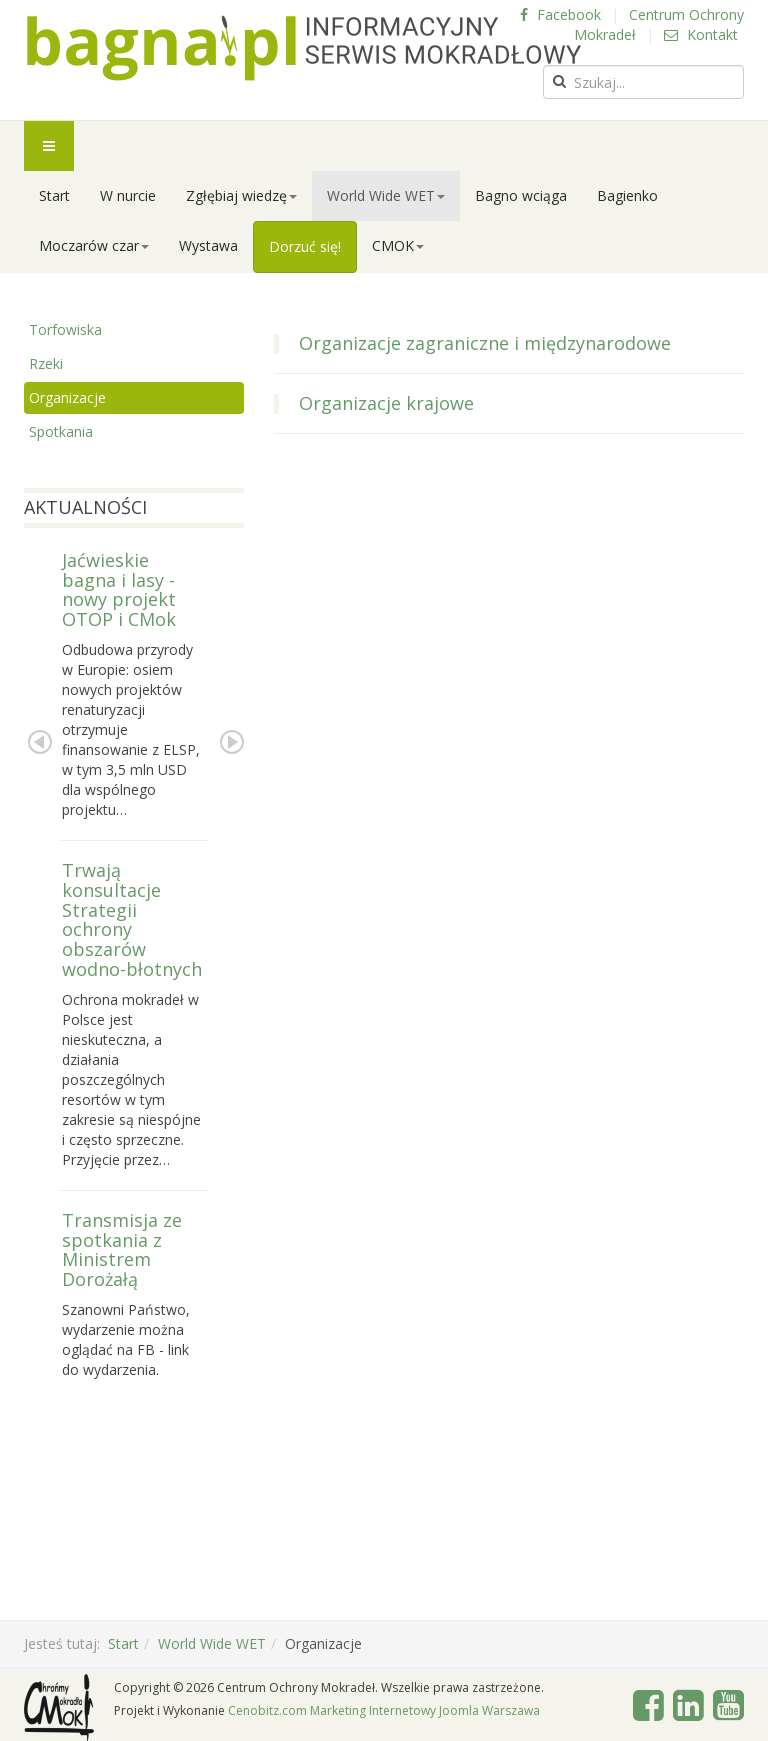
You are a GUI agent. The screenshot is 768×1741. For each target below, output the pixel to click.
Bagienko (627, 195)
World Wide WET (386, 195)
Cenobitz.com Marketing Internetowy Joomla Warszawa (384, 1710)
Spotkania (61, 431)
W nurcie (128, 195)
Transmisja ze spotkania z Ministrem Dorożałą (122, 1249)
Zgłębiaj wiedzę (241, 195)
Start (54, 195)
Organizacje (67, 397)
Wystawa (208, 245)
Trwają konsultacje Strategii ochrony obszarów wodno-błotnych (132, 919)
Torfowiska (65, 329)
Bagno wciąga (521, 195)
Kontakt (701, 34)
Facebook (560, 14)
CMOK (398, 245)
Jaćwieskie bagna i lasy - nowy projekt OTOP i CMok (119, 589)
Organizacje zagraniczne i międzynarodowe (485, 343)
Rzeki (46, 363)
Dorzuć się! (305, 246)
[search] (643, 82)
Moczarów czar (94, 245)
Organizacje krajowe (386, 403)
